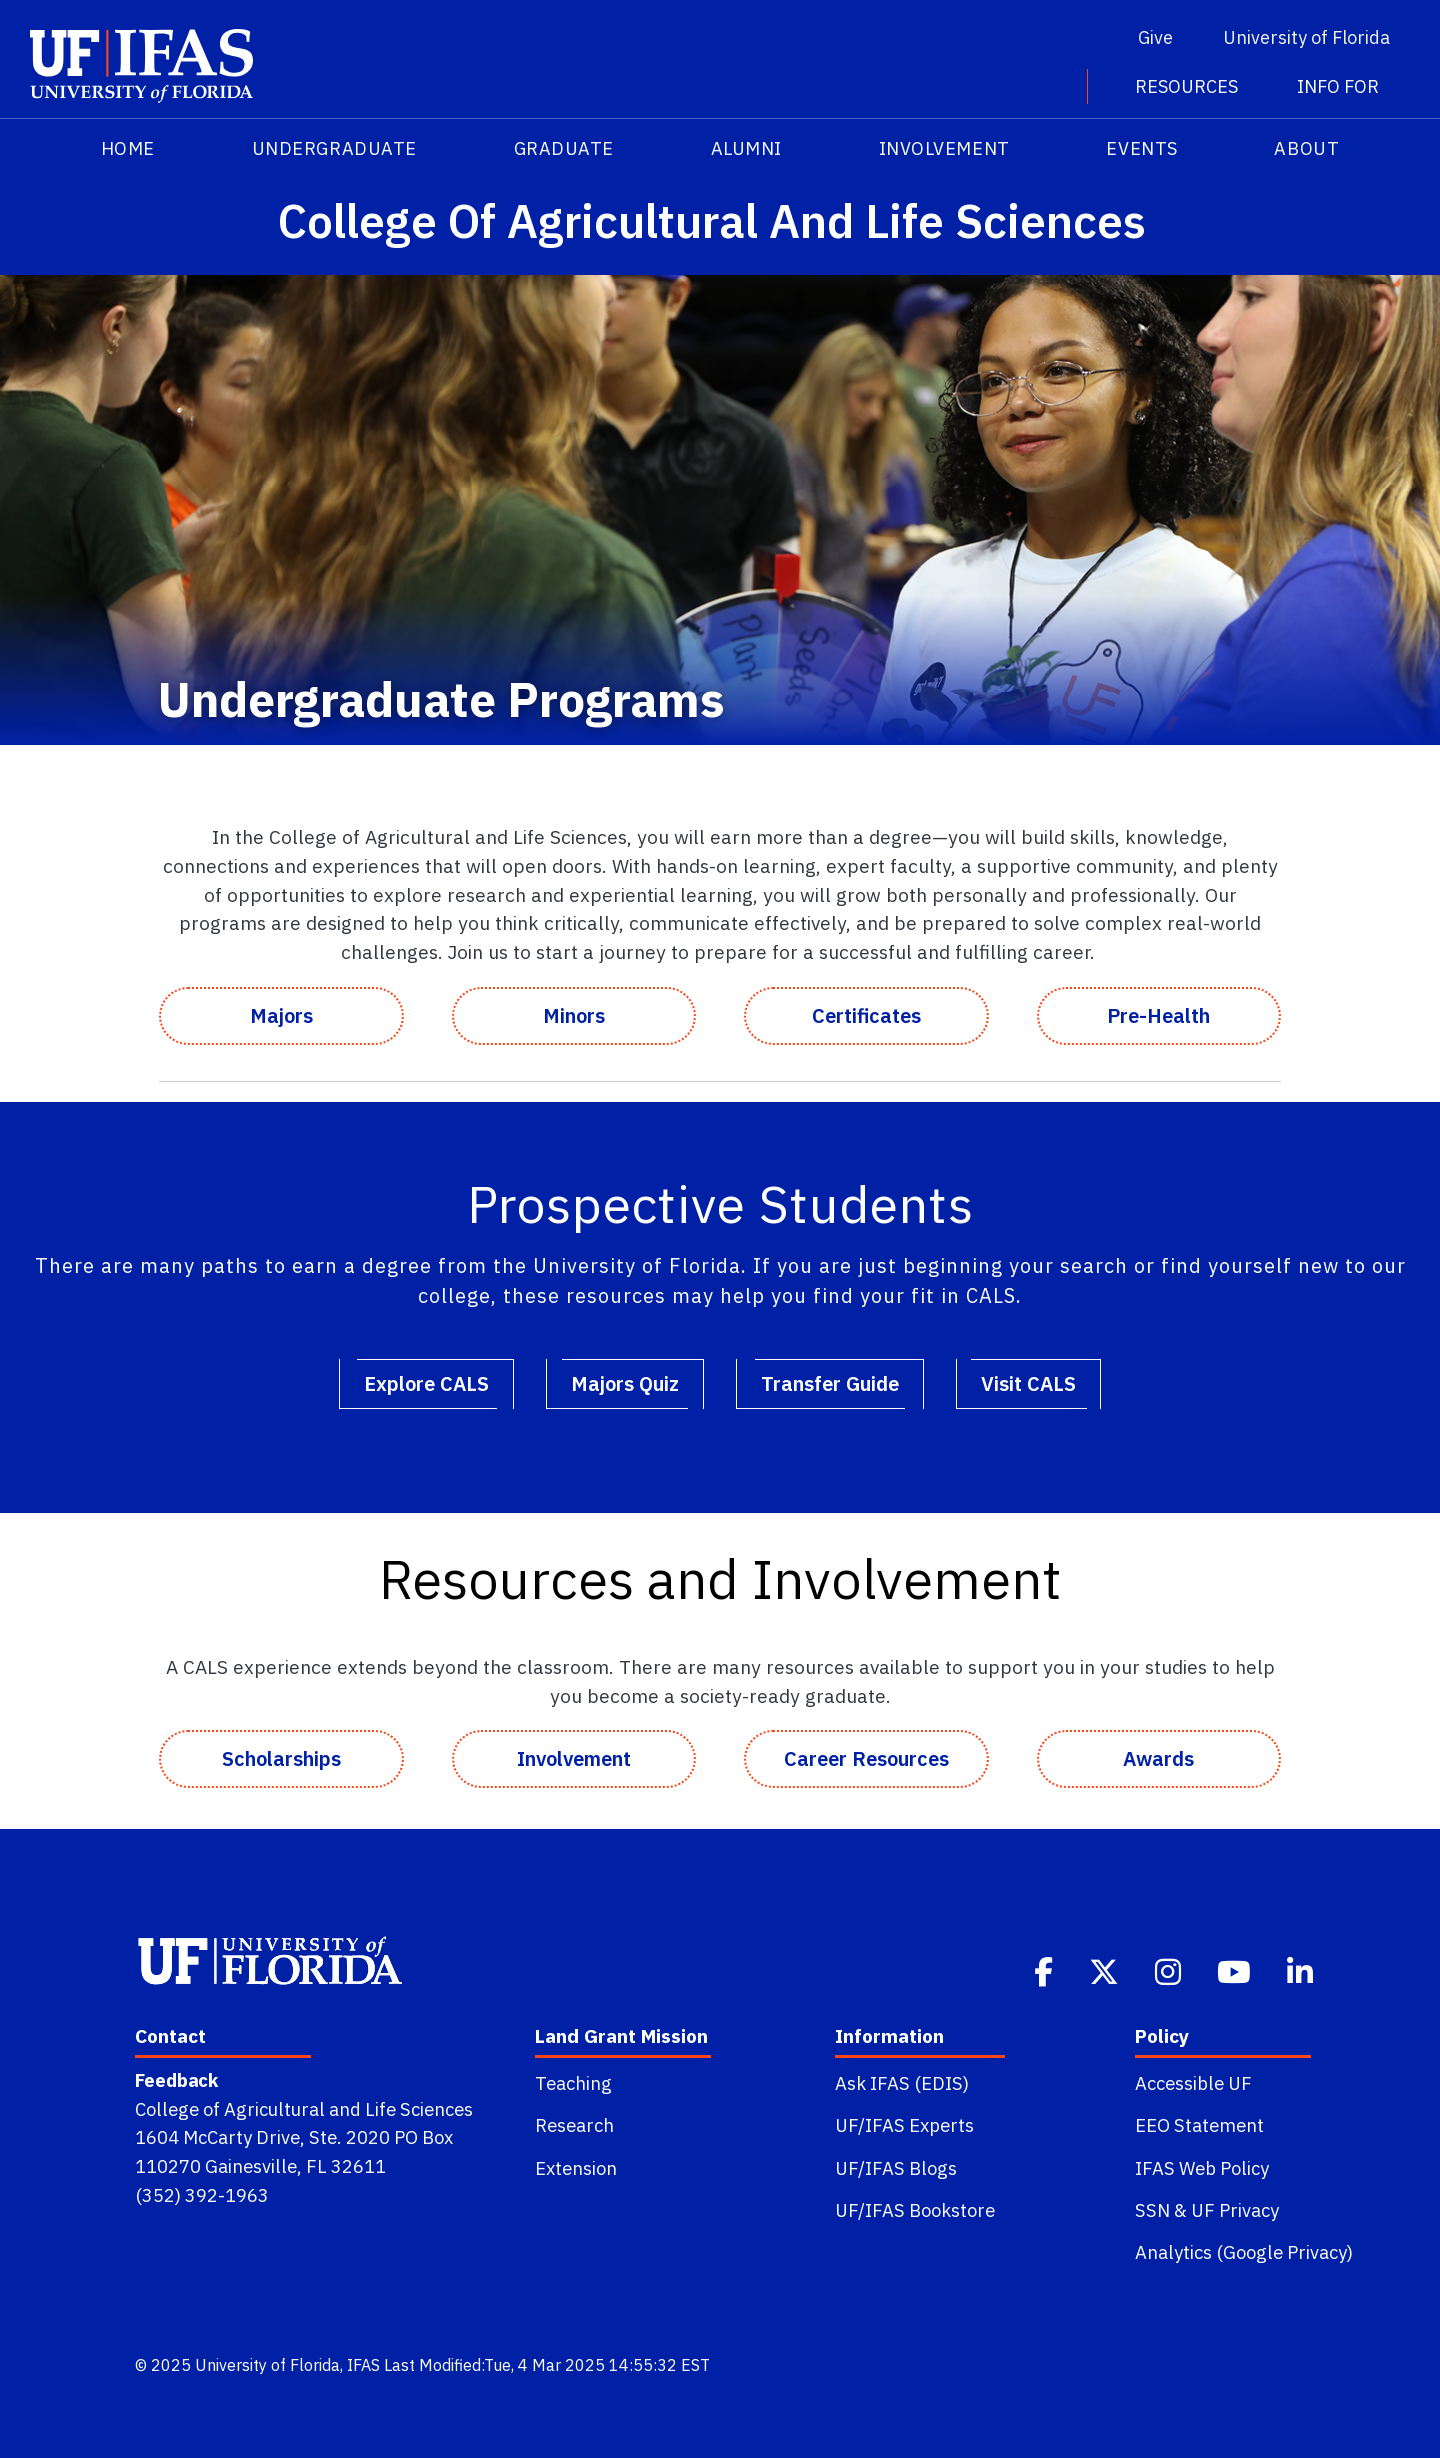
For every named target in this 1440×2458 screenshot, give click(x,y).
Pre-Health (1158, 1015)
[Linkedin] (1302, 1970)
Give (1155, 37)
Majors (281, 1015)
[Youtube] (1236, 1970)
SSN (1152, 2210)
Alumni (746, 148)
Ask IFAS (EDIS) (902, 2083)
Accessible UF (1193, 2083)
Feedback (176, 2080)
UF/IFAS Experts (904, 2125)
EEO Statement (1199, 2125)
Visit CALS (1028, 1383)
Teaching (573, 2083)
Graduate (564, 148)
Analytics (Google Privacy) (1244, 2252)
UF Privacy (1235, 2210)
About (1306, 148)
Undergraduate (334, 148)
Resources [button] (1188, 86)
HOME (128, 148)
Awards (1158, 1758)
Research (574, 2125)
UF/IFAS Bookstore (915, 2210)
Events (1141, 148)
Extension (576, 2168)
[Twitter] (1106, 1970)
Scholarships (281, 1758)
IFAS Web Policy (1202, 2168)
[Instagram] (1170, 1970)
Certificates (866, 1015)
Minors (574, 1015)
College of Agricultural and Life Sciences (304, 2109)
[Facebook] (1045, 1970)
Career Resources (866, 1758)
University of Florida (1306, 37)
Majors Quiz (625, 1383)
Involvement (944, 148)
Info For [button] (1338, 86)
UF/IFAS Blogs (896, 2168)
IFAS (363, 2365)
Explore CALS (426, 1383)
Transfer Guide (830, 1383)
